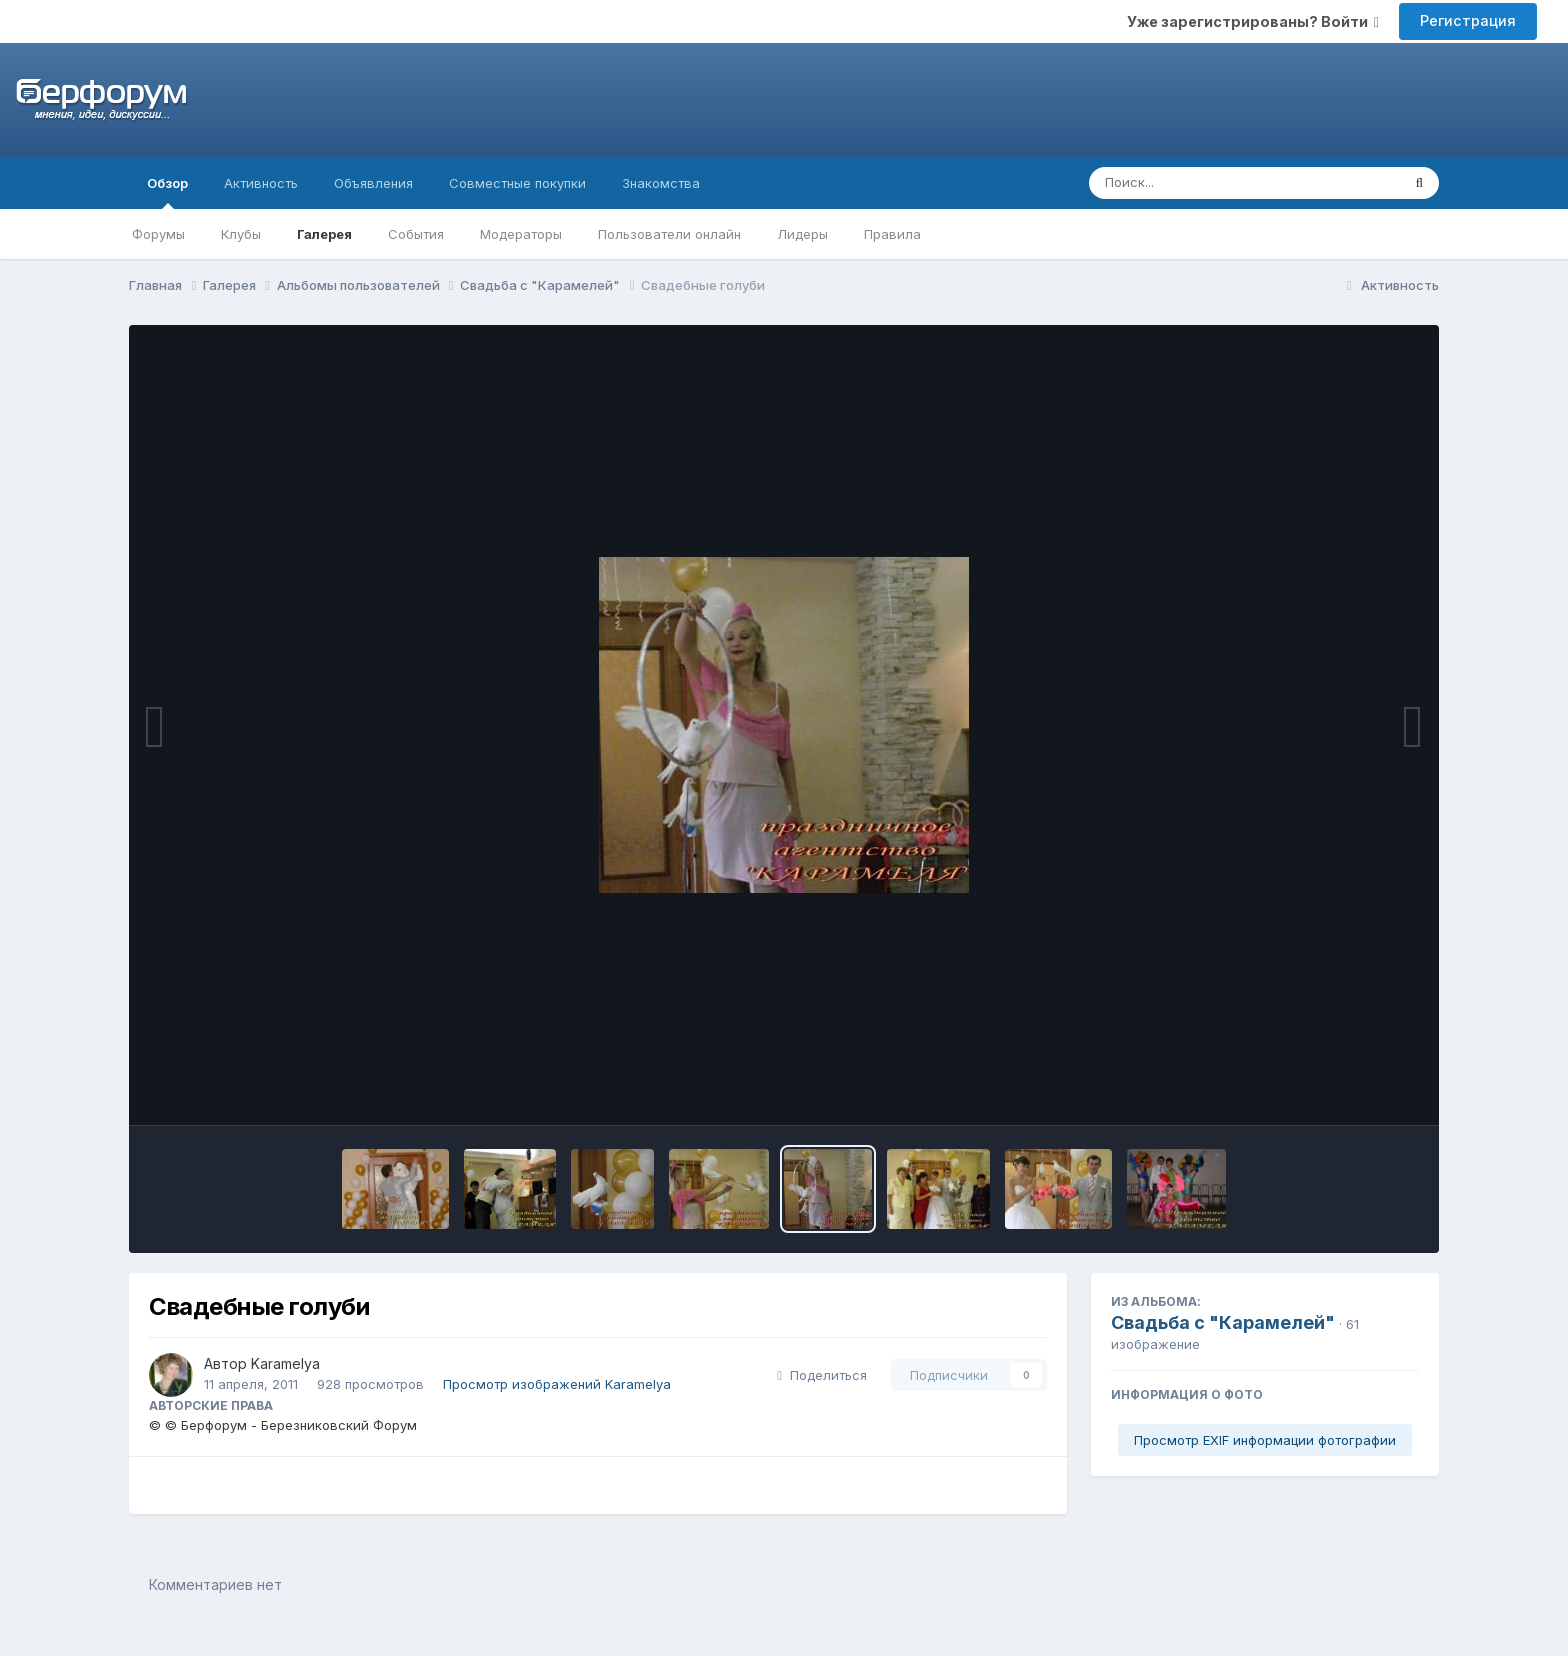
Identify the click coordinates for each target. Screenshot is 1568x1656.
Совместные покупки (517, 183)
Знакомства (661, 183)
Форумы (158, 234)
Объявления (373, 183)
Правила (892, 234)
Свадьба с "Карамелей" (1223, 1322)
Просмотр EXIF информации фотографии (1265, 1440)
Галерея (324, 234)
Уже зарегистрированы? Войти (1253, 21)
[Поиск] (1206, 183)
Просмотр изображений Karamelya (557, 1384)
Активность (261, 183)
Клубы (241, 234)
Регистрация (1468, 20)
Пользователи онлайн (669, 234)
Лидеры (802, 234)
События (416, 234)
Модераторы (521, 234)
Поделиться (822, 1375)
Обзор (167, 192)
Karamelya (285, 1363)
